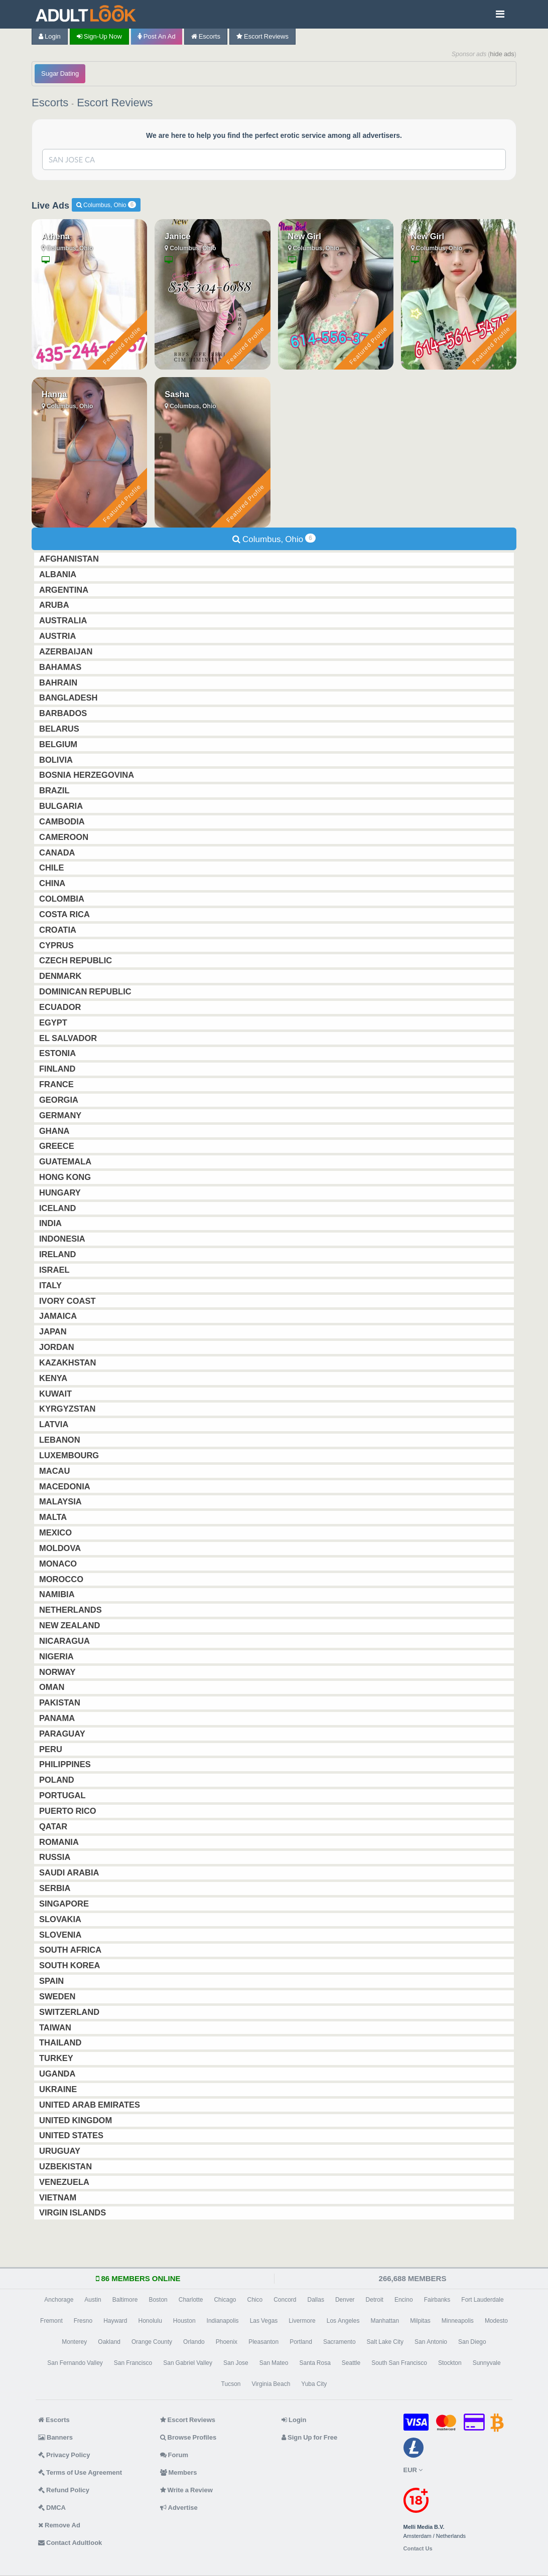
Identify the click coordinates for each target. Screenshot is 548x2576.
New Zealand (70, 1625)
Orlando (194, 2342)
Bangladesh (69, 698)
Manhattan (384, 2321)
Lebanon (60, 1440)
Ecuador (61, 1007)
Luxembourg (70, 1455)
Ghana (55, 1131)
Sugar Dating (60, 73)
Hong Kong (66, 1177)
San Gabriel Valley (187, 2363)
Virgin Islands (73, 2212)
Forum (174, 2455)
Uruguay (60, 2151)
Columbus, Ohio (106, 204)
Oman (52, 1687)
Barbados (64, 713)
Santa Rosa (314, 2363)
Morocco (62, 1579)
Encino (403, 2300)
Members (178, 2472)
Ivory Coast (68, 1301)
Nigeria (57, 1656)
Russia (55, 1857)
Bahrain (59, 682)
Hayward (115, 2321)
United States (72, 2135)
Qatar (54, 1826)
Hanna (54, 394)
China (53, 883)
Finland (58, 1069)
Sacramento (339, 2342)
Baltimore (125, 2300)
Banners (55, 2437)
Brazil (55, 790)
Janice (177, 236)
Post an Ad (157, 36)
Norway (58, 1672)
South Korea (70, 1965)
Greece (57, 1146)
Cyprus (57, 945)
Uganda (58, 2074)
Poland (57, 1780)
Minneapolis (458, 2321)
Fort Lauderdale (482, 2300)
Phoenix (226, 2342)
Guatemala (66, 1161)
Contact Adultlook (70, 2542)
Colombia (62, 899)
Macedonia (65, 1486)
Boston (158, 2300)
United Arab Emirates (90, 2105)
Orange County (151, 2342)
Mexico (56, 1532)
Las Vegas (264, 2321)
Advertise (179, 2507)
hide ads (502, 54)
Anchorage (58, 2300)
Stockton (450, 2363)
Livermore (302, 2321)
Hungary (61, 1192)
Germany (61, 1115)
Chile (52, 868)
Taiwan (56, 2027)
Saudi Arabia (70, 1872)
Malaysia (61, 1501)
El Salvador (69, 1038)
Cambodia (63, 821)
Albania (58, 574)
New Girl (304, 236)
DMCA (52, 2507)
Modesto (496, 2321)
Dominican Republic (86, 991)
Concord (284, 2300)
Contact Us (418, 2548)
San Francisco (133, 2363)
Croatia (58, 930)
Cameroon (64, 837)
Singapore (65, 1904)
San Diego (472, 2342)
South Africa (71, 1950)
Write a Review (186, 2490)
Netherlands (71, 1610)
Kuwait (56, 1394)
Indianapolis (223, 2321)
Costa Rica (65, 914)
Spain (52, 1981)
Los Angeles (343, 2321)
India (51, 1223)
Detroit (374, 2300)
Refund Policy (63, 2490)
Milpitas (420, 2321)
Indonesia (63, 1239)
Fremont (51, 2321)
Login (50, 36)
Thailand (61, 2042)
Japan (54, 1331)
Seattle (351, 2363)
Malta (54, 1517)
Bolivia (57, 760)
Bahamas (61, 667)
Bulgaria (62, 806)
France (57, 1084)
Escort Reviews (262, 36)
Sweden (58, 1996)
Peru (51, 1749)
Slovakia (61, 1919)
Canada (58, 852)
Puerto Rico (68, 1811)
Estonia (58, 1053)
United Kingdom (76, 2120)
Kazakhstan (68, 1362)
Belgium (59, 744)
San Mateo (274, 2363)
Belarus (60, 729)
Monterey (74, 2342)
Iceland (58, 1208)
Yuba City (314, 2384)
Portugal (63, 1795)
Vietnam (58, 2197)
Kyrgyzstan (68, 1409)
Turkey (57, 2058)
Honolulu (150, 2321)
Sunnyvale (487, 2363)
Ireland (58, 1254)
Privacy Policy (64, 2455)
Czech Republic (76, 960)
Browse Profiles (188, 2437)
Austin (92, 2300)
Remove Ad (59, 2525)
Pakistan (60, 1702)
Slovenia (61, 1935)
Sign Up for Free (309, 2437)
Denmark (61, 976)
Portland (301, 2342)
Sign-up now (99, 36)
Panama (58, 1718)
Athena (56, 236)
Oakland (109, 2342)
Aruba (55, 605)
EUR (413, 2470)
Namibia (58, 1594)
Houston (184, 2321)
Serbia (55, 1888)
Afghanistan (70, 559)
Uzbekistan (66, 2166)
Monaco (59, 1564)
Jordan (57, 1347)
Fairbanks (437, 2300)
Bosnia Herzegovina (87, 775)
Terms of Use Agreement (80, 2472)
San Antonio (431, 2342)
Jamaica (59, 1316)
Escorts (205, 36)
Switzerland (70, 2012)
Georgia (59, 1100)
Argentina (64, 590)
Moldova (61, 1548)
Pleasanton (263, 2342)
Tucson (231, 2384)
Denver (345, 2300)
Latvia (54, 1424)
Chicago (225, 2300)
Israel (55, 1270)
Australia (64, 620)
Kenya (54, 1378)
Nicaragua (65, 1641)
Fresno (83, 2321)
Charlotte (191, 2300)
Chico (254, 2300)
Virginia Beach (271, 2384)
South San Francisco (399, 2363)
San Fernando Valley (75, 2363)
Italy (51, 1285)
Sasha (177, 394)
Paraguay (63, 1734)
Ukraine (59, 2089)
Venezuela (65, 2182)
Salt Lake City (385, 2342)
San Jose (235, 2363)
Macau (55, 1471)
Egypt (54, 1022)
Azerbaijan (66, 651)
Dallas (316, 2300)
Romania (60, 1842)
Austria (58, 636)
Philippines (66, 1764)
